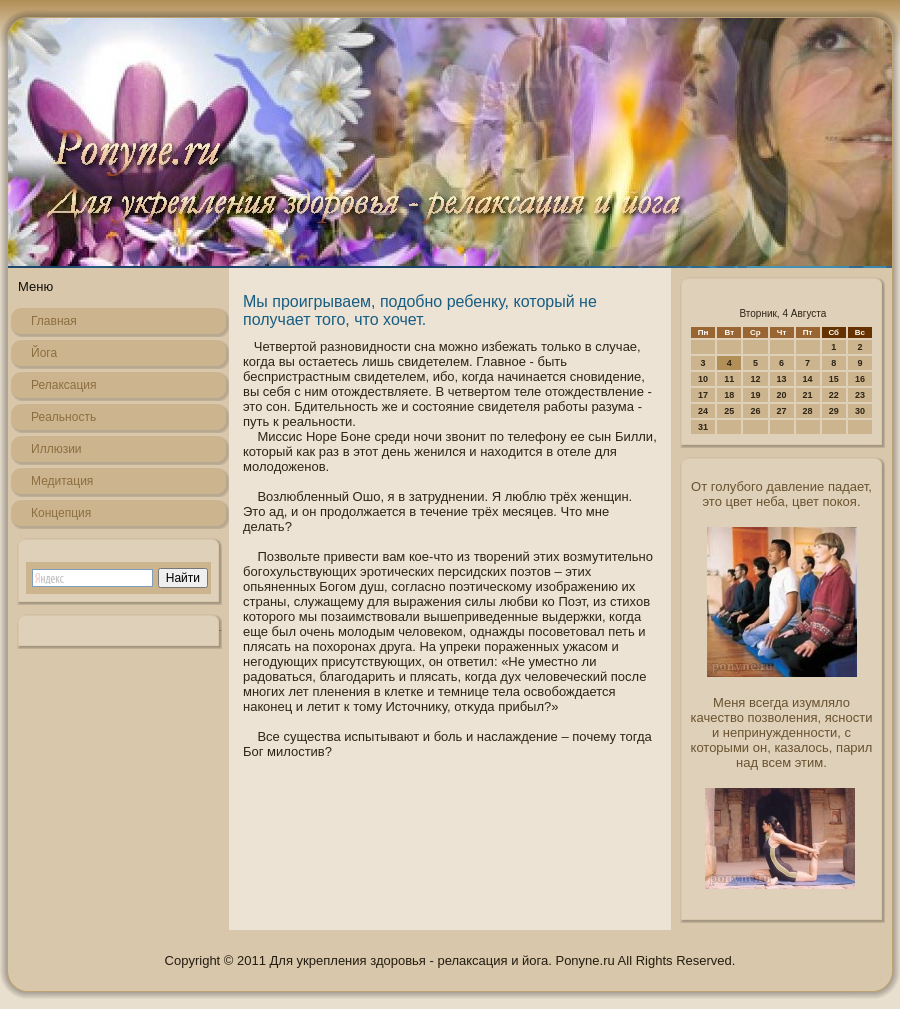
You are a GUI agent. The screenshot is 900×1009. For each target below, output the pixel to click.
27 (782, 411)
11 (729, 379)
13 (782, 379)
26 (755, 411)
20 (782, 395)
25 (729, 411)
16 (860, 379)
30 (860, 411)
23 (860, 395)
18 (729, 395)
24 (703, 411)
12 (755, 379)
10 (703, 379)
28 (808, 411)
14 (808, 379)
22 (834, 395)
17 (703, 395)
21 (808, 395)
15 (834, 379)
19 (755, 395)
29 (834, 411)
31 (703, 427)
